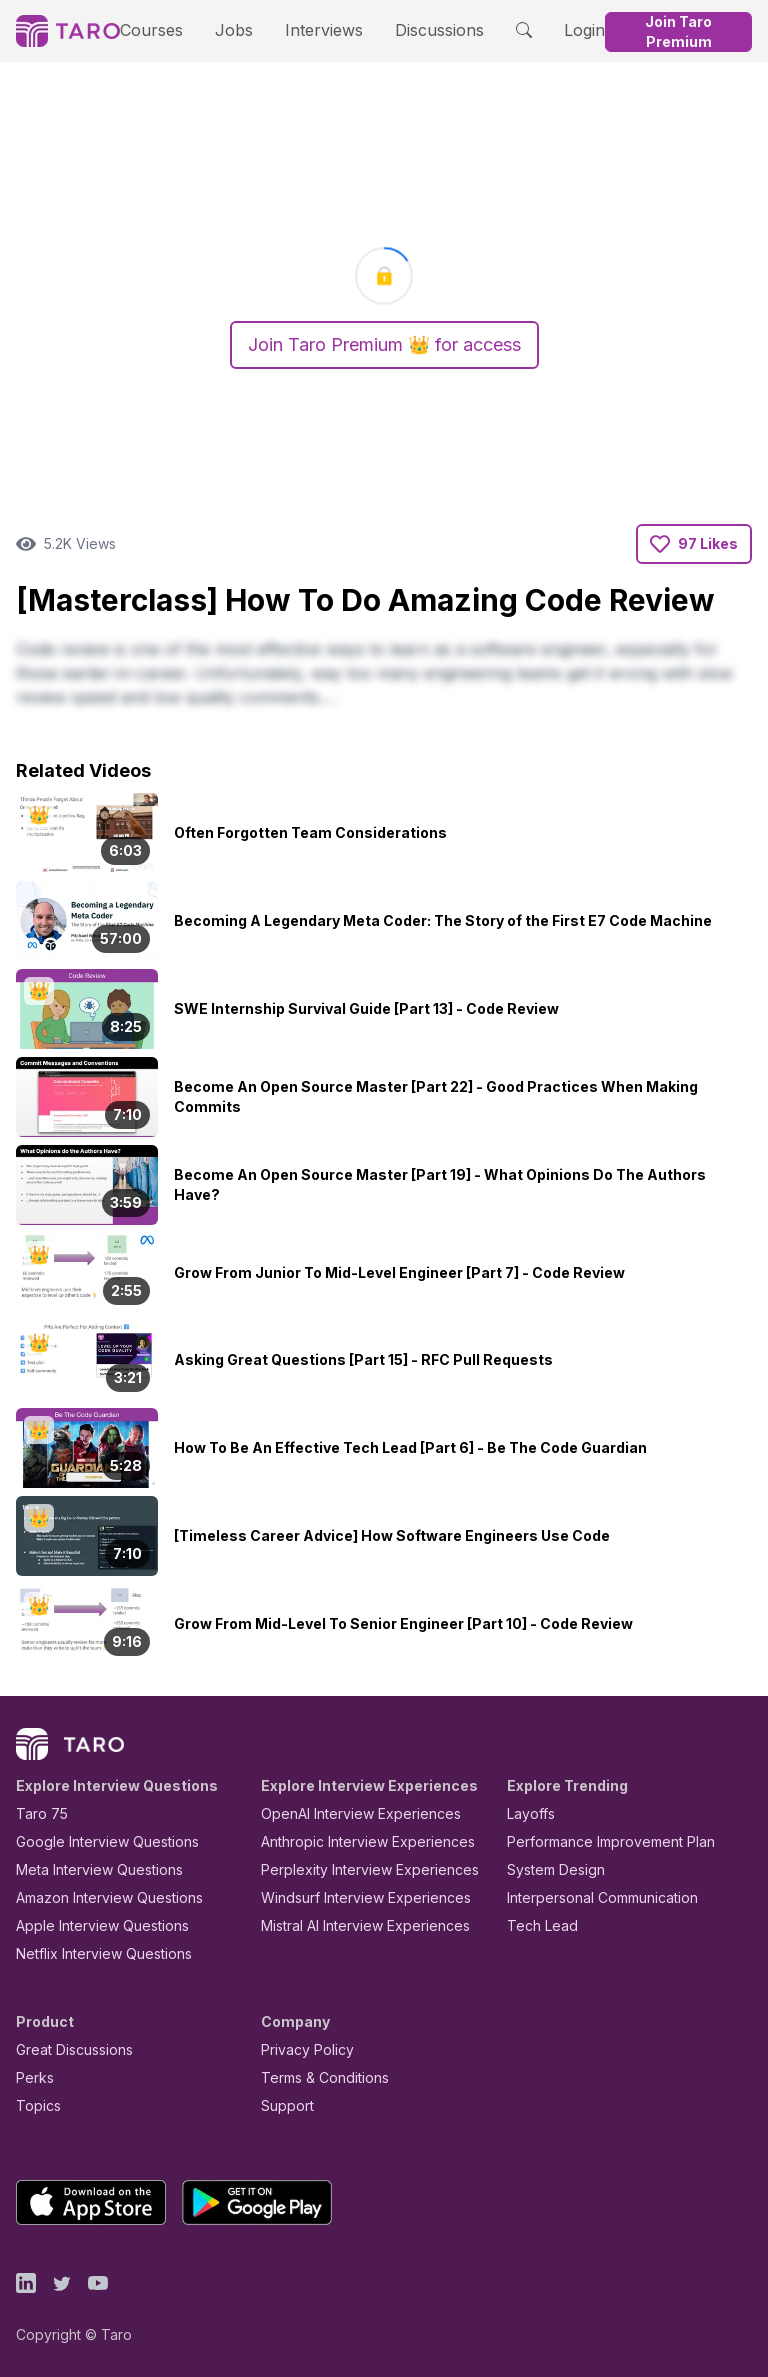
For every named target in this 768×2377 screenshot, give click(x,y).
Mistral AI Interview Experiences (354, 1925)
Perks (31, 2077)
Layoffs (528, 1813)
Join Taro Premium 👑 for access (384, 345)
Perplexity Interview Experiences (354, 1869)
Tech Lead (536, 1925)
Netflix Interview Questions (94, 1953)
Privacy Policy (302, 2049)
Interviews (310, 29)
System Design (549, 1869)
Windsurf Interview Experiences (351, 1897)
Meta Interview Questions (88, 1869)
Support (283, 2105)
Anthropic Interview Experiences (354, 1841)
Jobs (229, 29)
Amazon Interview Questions (98, 1897)
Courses (158, 29)
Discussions (413, 29)
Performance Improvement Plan (596, 1841)
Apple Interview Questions (91, 1925)
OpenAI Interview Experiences (348, 1813)
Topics (34, 2105)
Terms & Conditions (318, 2077)
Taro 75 (37, 1813)
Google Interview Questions (95, 1841)
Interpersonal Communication (591, 1897)
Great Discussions (67, 2049)
